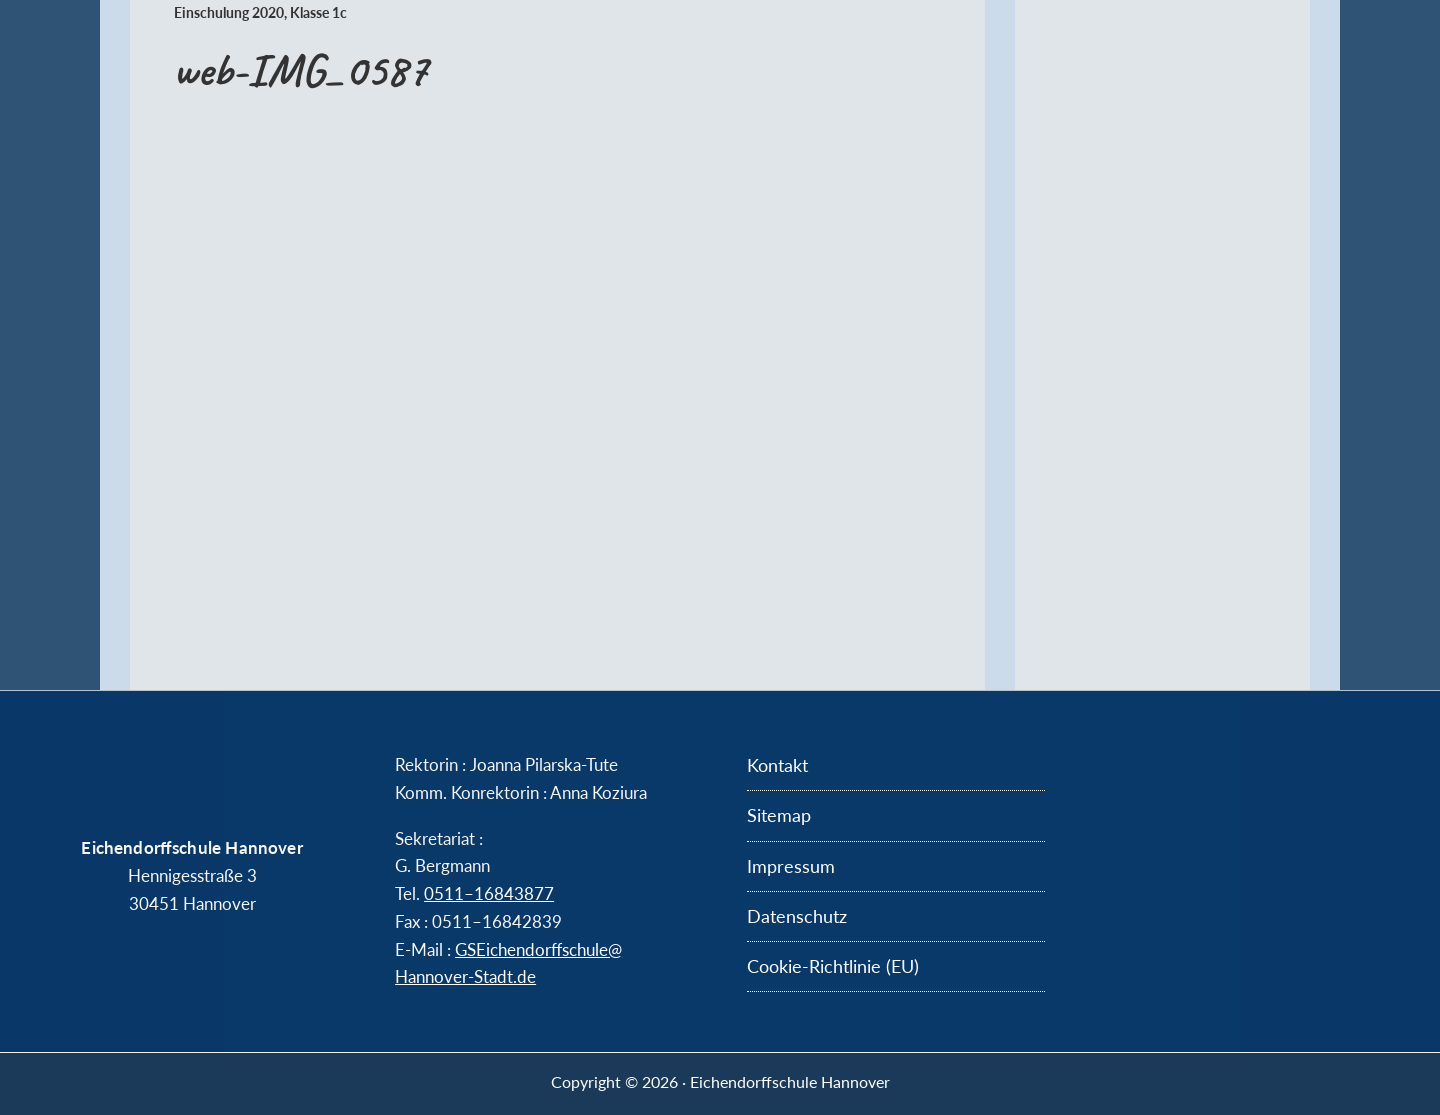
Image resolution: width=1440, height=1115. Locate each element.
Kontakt (777, 765)
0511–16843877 (489, 893)
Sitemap (779, 815)
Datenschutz (797, 916)
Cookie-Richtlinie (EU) (833, 966)
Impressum (791, 866)
